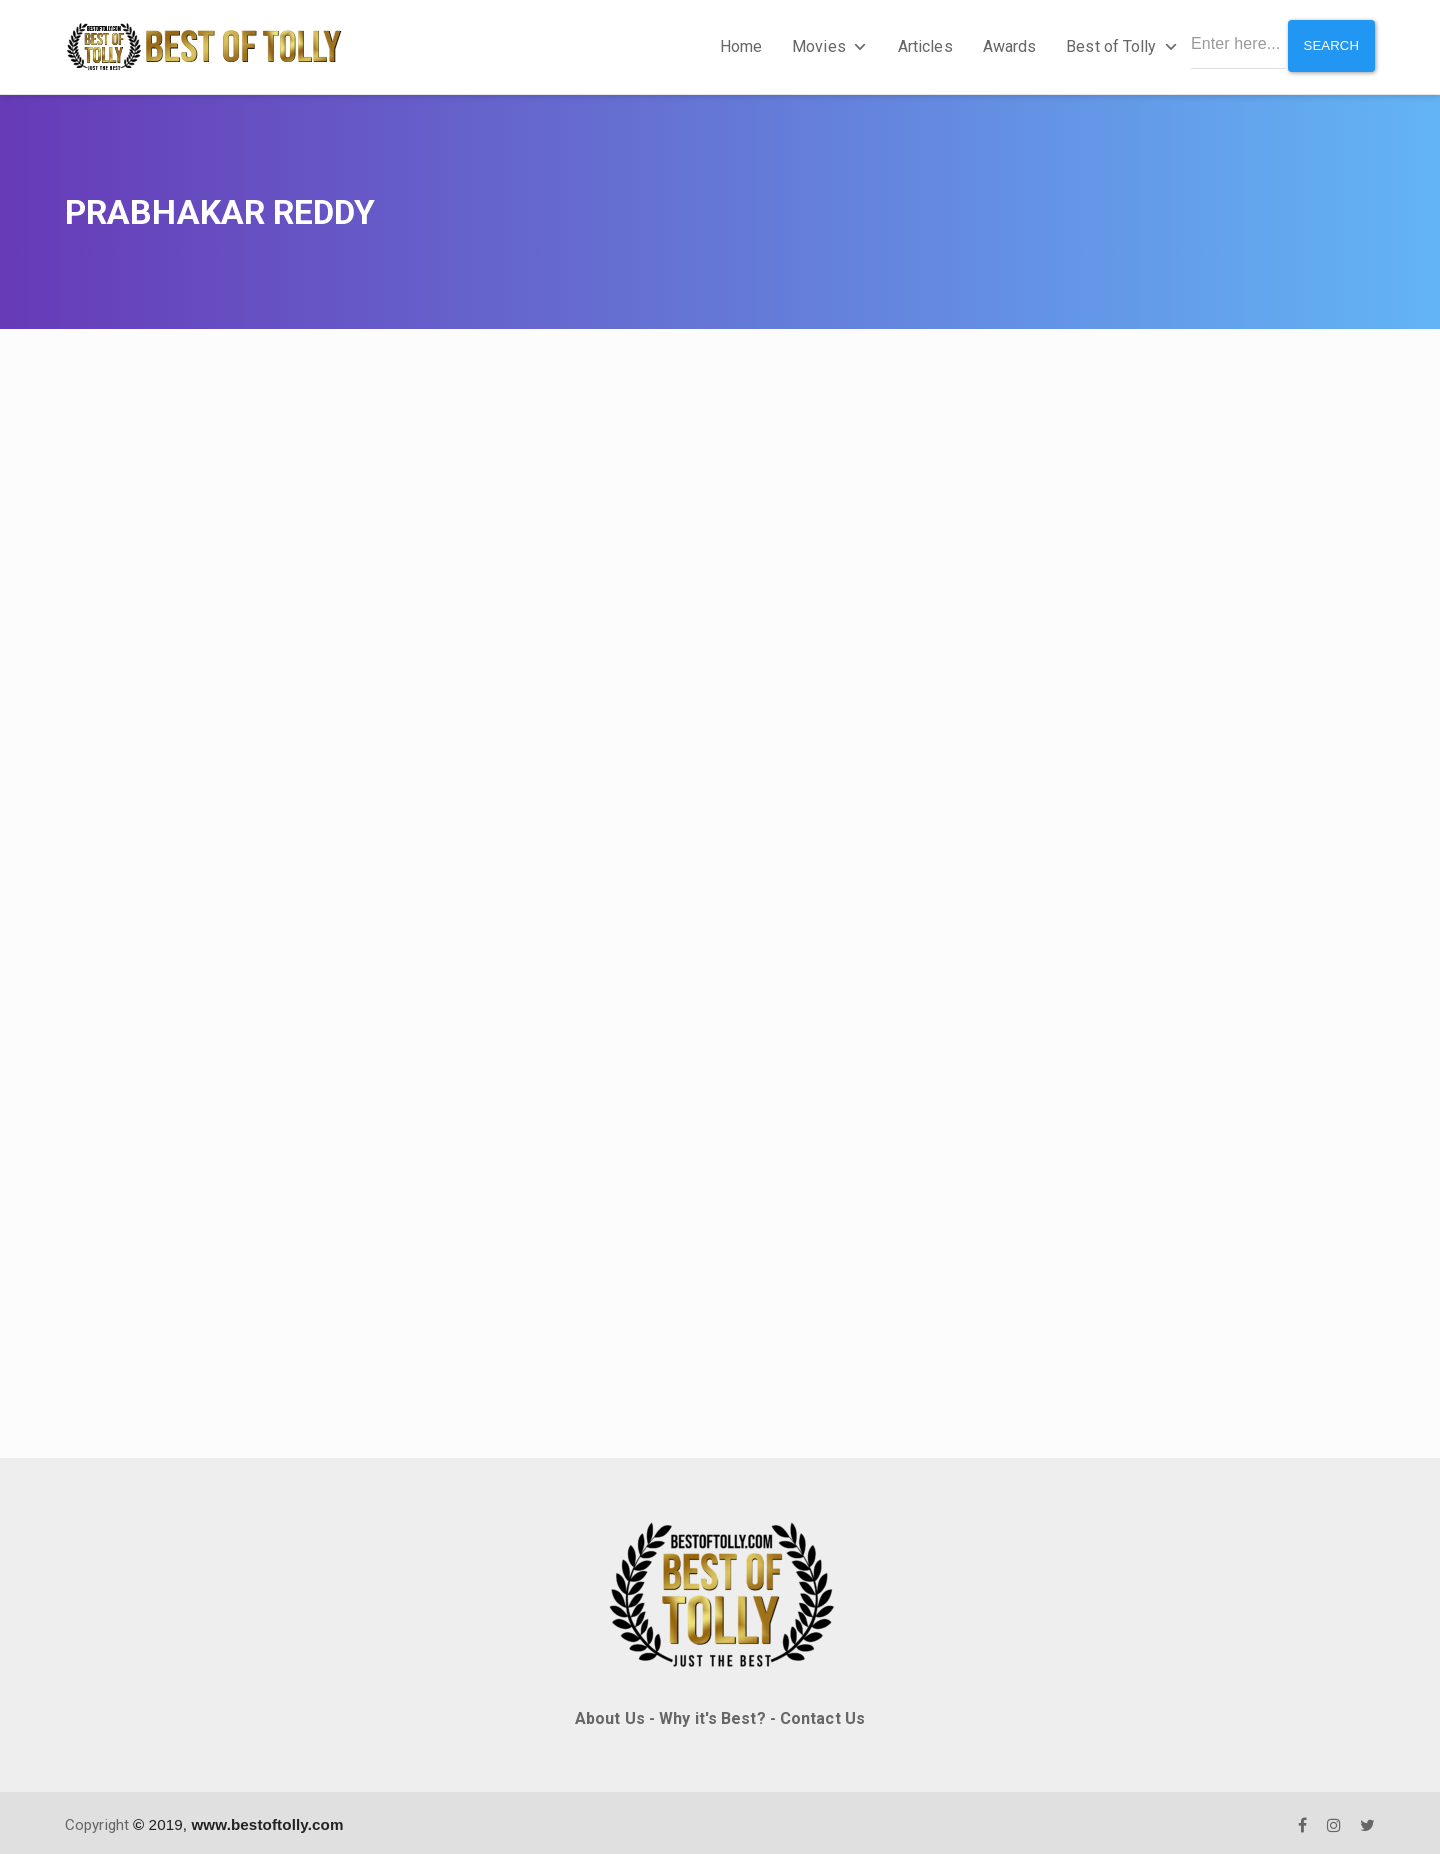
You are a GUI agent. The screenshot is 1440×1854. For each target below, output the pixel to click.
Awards (1005, 44)
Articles (920, 44)
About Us (610, 1713)
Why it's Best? (712, 1713)
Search (1329, 44)
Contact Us (822, 1713)
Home (736, 44)
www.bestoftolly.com (267, 1819)
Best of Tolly (1117, 44)
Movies (825, 44)
